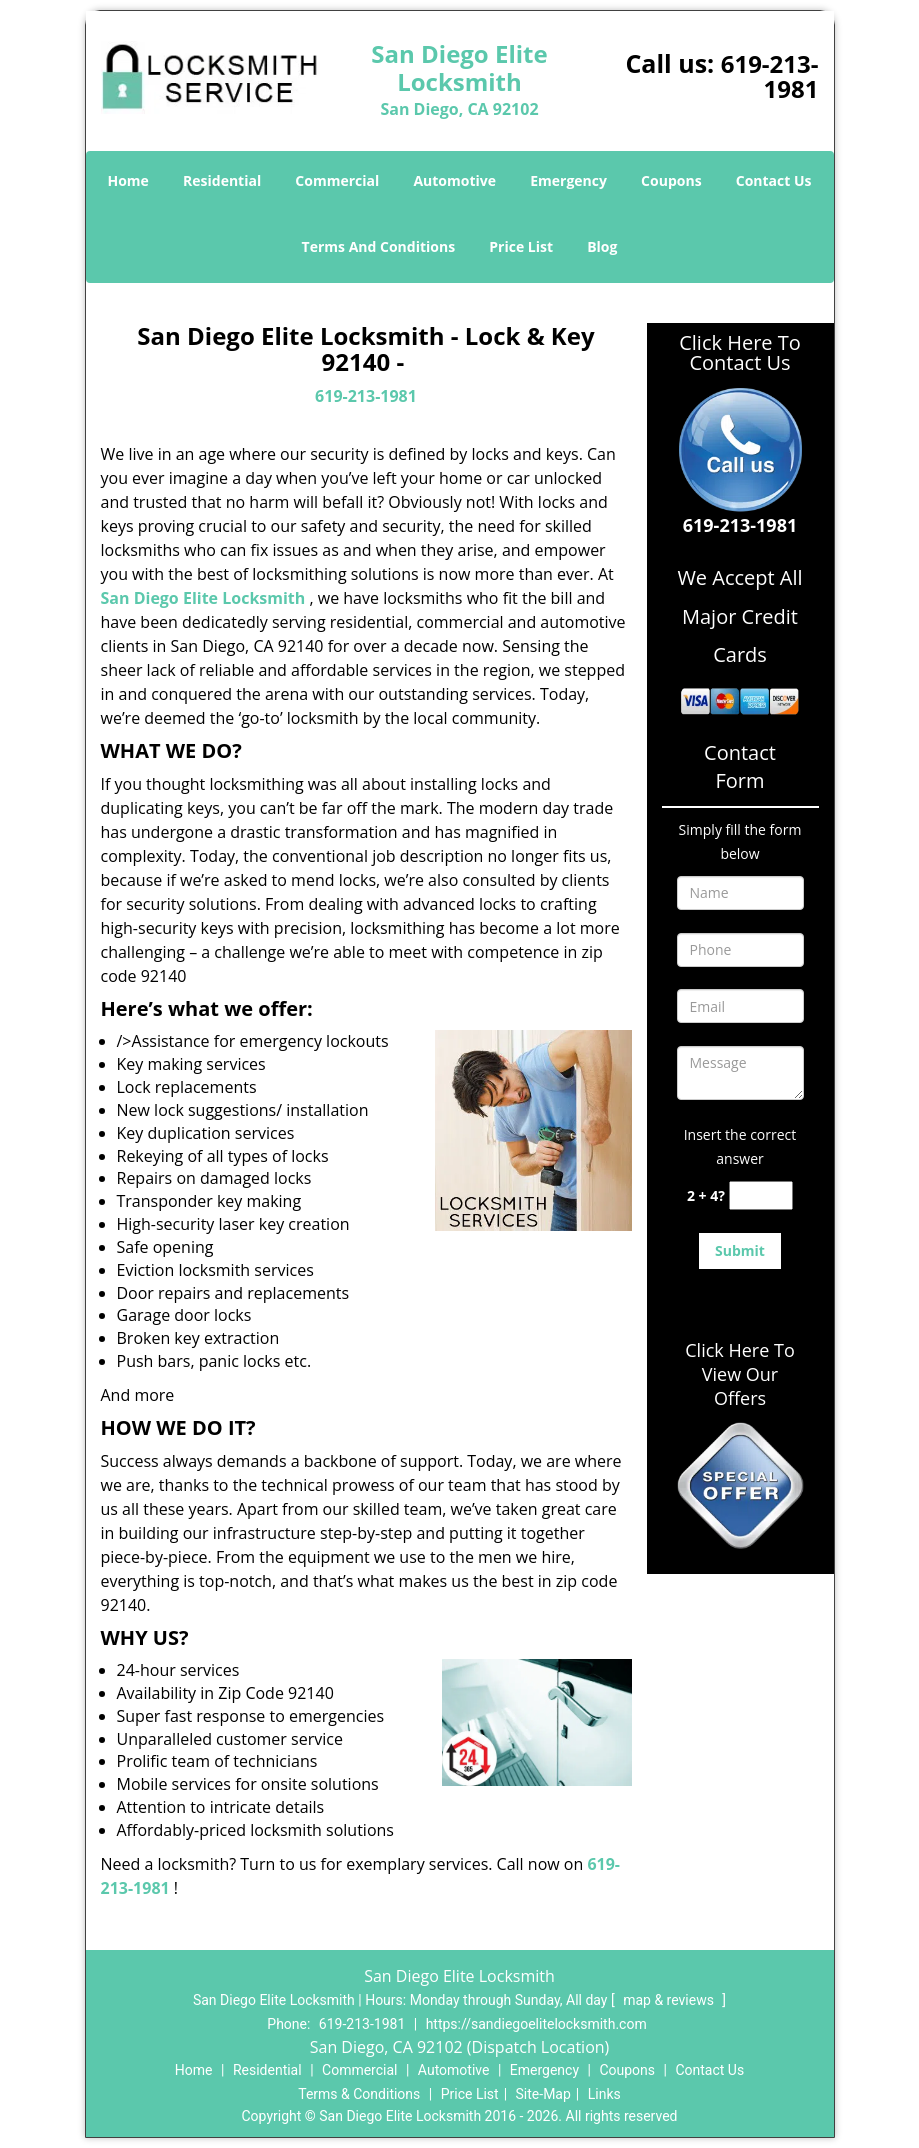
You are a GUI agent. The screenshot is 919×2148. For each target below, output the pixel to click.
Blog (602, 246)
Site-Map (543, 2094)
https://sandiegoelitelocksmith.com (536, 2024)
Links (604, 2094)
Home (127, 180)
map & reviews (670, 2000)
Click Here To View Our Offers (739, 1374)
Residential (222, 180)
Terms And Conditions (379, 246)
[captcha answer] (761, 1195)
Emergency (568, 180)
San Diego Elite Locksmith (203, 598)
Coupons (671, 180)
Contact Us (774, 180)
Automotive (454, 180)
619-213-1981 (770, 76)
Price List (521, 246)
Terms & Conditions (359, 2094)
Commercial (337, 180)
